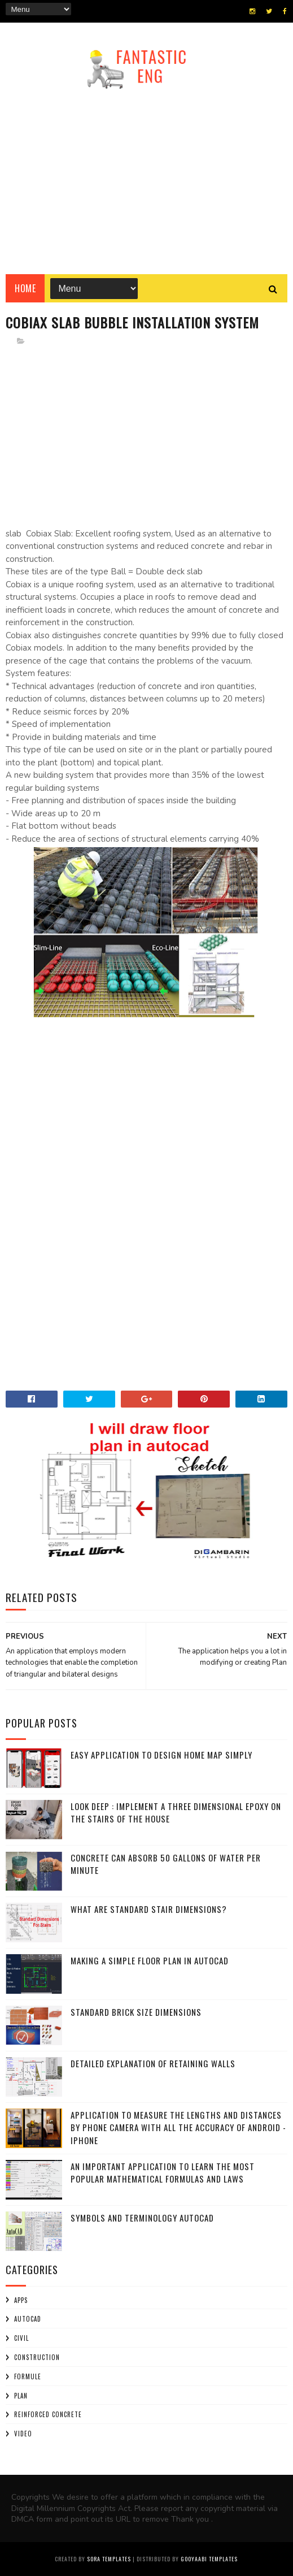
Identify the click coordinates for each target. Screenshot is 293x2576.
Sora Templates (109, 2559)
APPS (21, 2300)
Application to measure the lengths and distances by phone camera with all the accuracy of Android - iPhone (178, 2127)
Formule (27, 2376)
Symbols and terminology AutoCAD (142, 2217)
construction (37, 2357)
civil (21, 2338)
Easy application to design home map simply (161, 1754)
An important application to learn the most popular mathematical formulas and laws (163, 2172)
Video (23, 2433)
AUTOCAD (27, 2318)
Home (25, 288)
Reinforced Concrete (48, 2414)
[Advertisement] (146, 178)
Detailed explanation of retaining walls (153, 2063)
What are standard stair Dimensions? (149, 1909)
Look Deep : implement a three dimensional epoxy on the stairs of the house (176, 1812)
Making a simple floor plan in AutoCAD (150, 1960)
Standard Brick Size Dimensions (136, 2012)
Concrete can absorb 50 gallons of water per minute (166, 1864)
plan (21, 2395)
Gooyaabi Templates (209, 2559)
